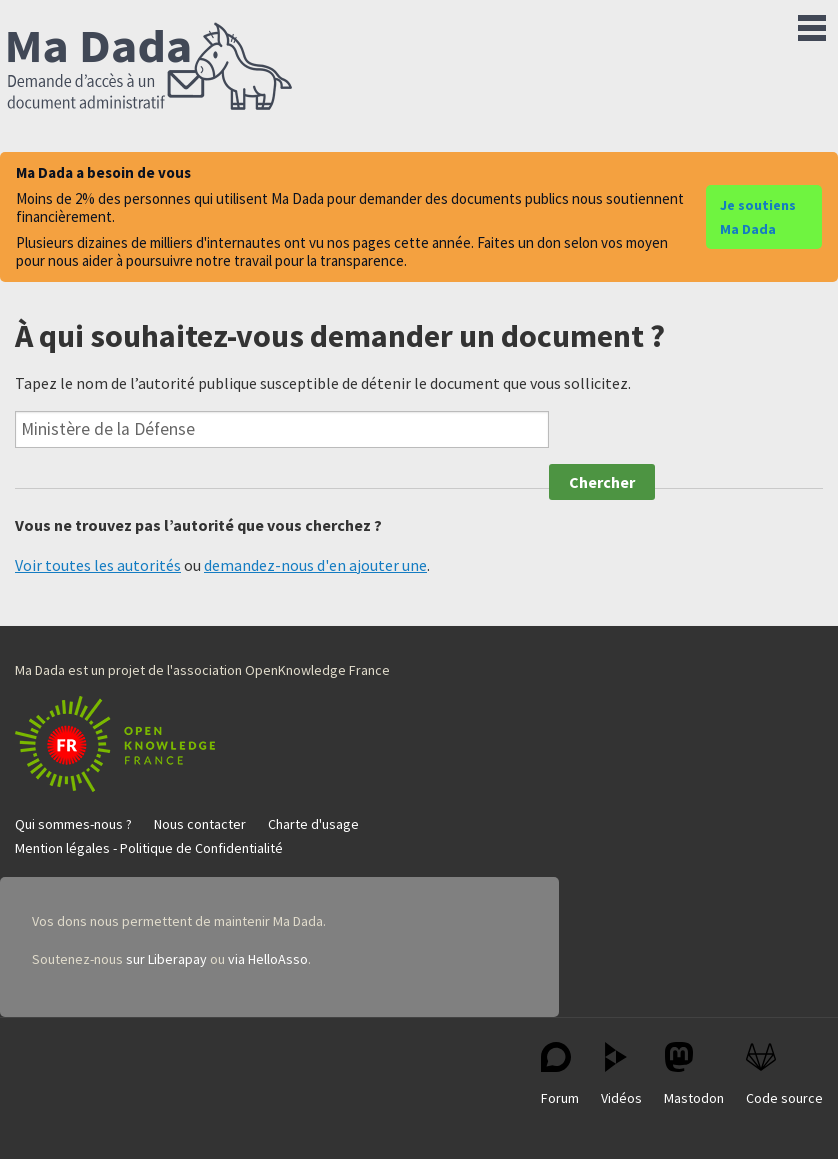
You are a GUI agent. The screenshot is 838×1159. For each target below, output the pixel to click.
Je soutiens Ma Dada (758, 217)
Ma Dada (150, 68)
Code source (784, 1074)
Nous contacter (200, 824)
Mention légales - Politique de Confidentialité (149, 848)
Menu (812, 24)
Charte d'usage (313, 824)
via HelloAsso (268, 959)
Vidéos (621, 1074)
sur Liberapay (166, 959)
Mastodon (694, 1074)
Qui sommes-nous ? (73, 824)
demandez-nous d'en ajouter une (315, 565)
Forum (560, 1074)
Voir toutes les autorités (98, 565)
